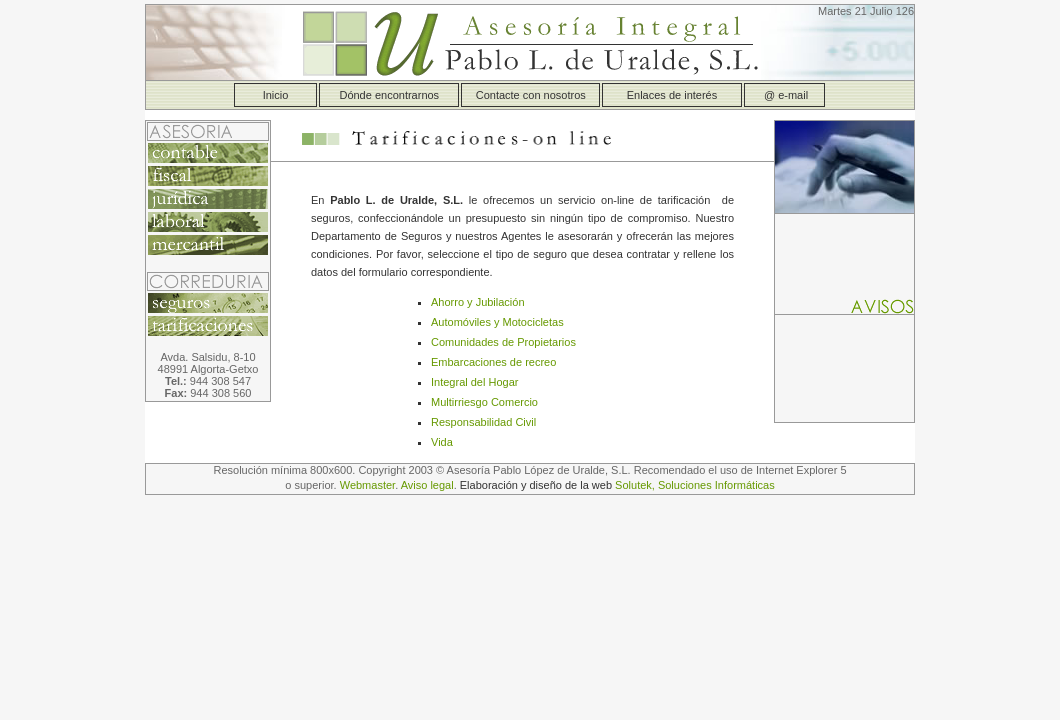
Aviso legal (427, 485)
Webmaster (367, 485)
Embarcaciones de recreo (493, 362)
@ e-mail (784, 95)
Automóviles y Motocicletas (497, 322)
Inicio (276, 95)
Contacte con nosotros (531, 95)
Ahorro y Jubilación (478, 302)
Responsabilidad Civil (483, 422)
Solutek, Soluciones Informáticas (695, 485)
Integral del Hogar (474, 382)
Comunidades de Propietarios (503, 342)
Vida (442, 442)
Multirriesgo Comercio (484, 402)
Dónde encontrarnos (389, 95)
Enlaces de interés (672, 95)
